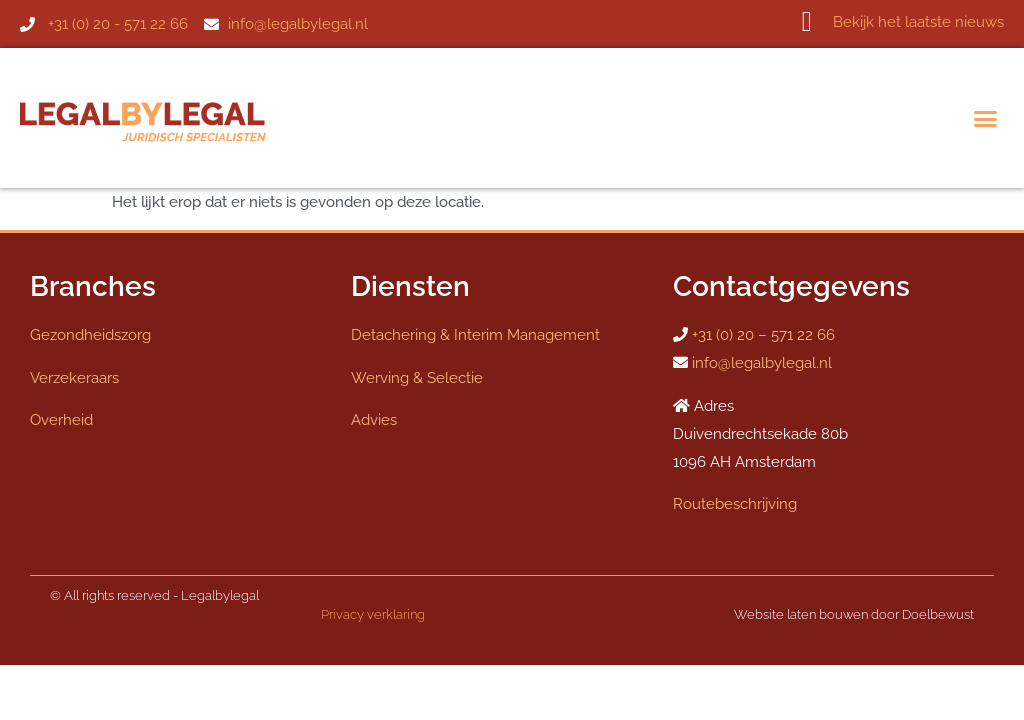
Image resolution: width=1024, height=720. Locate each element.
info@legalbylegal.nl (762, 363)
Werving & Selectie (417, 378)
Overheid (61, 420)
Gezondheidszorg (90, 335)
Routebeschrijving (735, 504)
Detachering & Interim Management (475, 335)
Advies (374, 420)
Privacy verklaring (373, 614)
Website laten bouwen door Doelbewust (854, 614)
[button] (986, 118)
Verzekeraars (74, 378)
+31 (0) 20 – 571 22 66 (763, 335)
